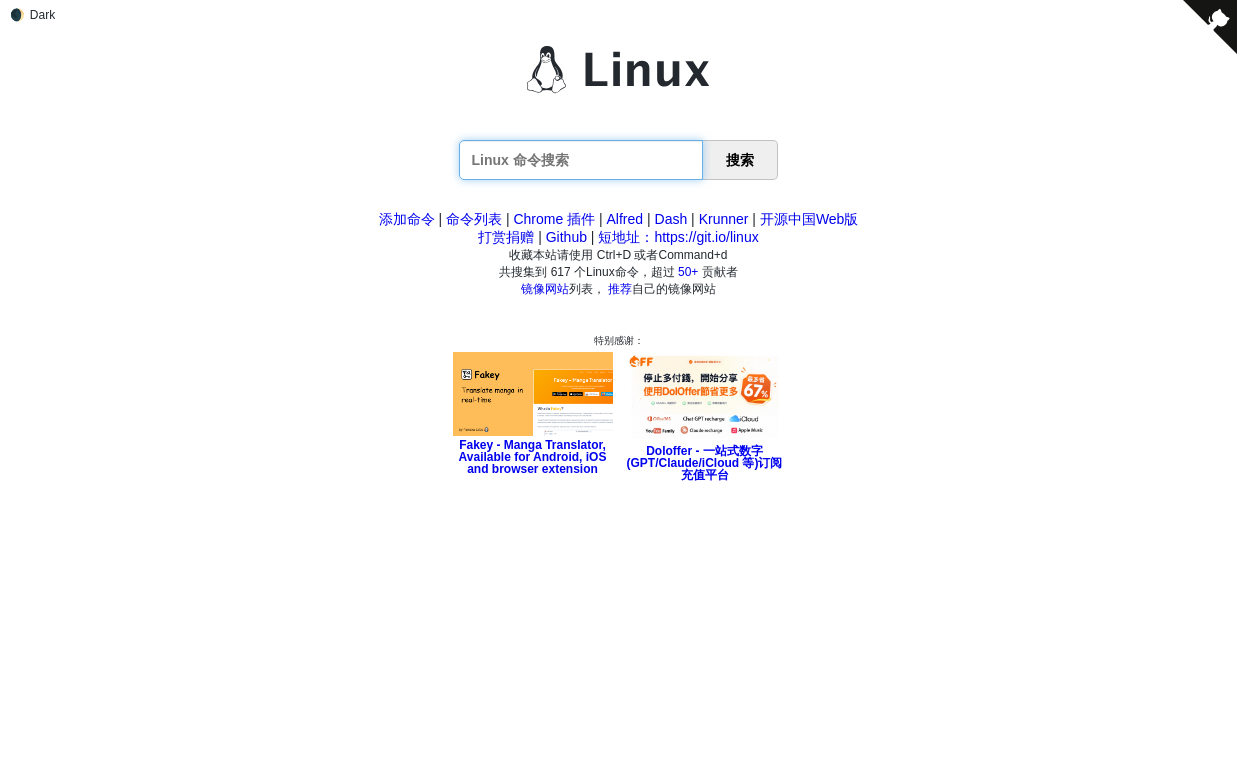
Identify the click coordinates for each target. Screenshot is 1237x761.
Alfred (625, 219)
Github (566, 237)
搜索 (740, 160)
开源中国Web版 (809, 219)
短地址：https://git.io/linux (678, 237)
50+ (688, 272)
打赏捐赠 (506, 237)
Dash (671, 219)
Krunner (724, 219)
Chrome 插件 (554, 219)
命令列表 (474, 219)
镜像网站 (545, 289)
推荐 (620, 289)
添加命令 (407, 219)
